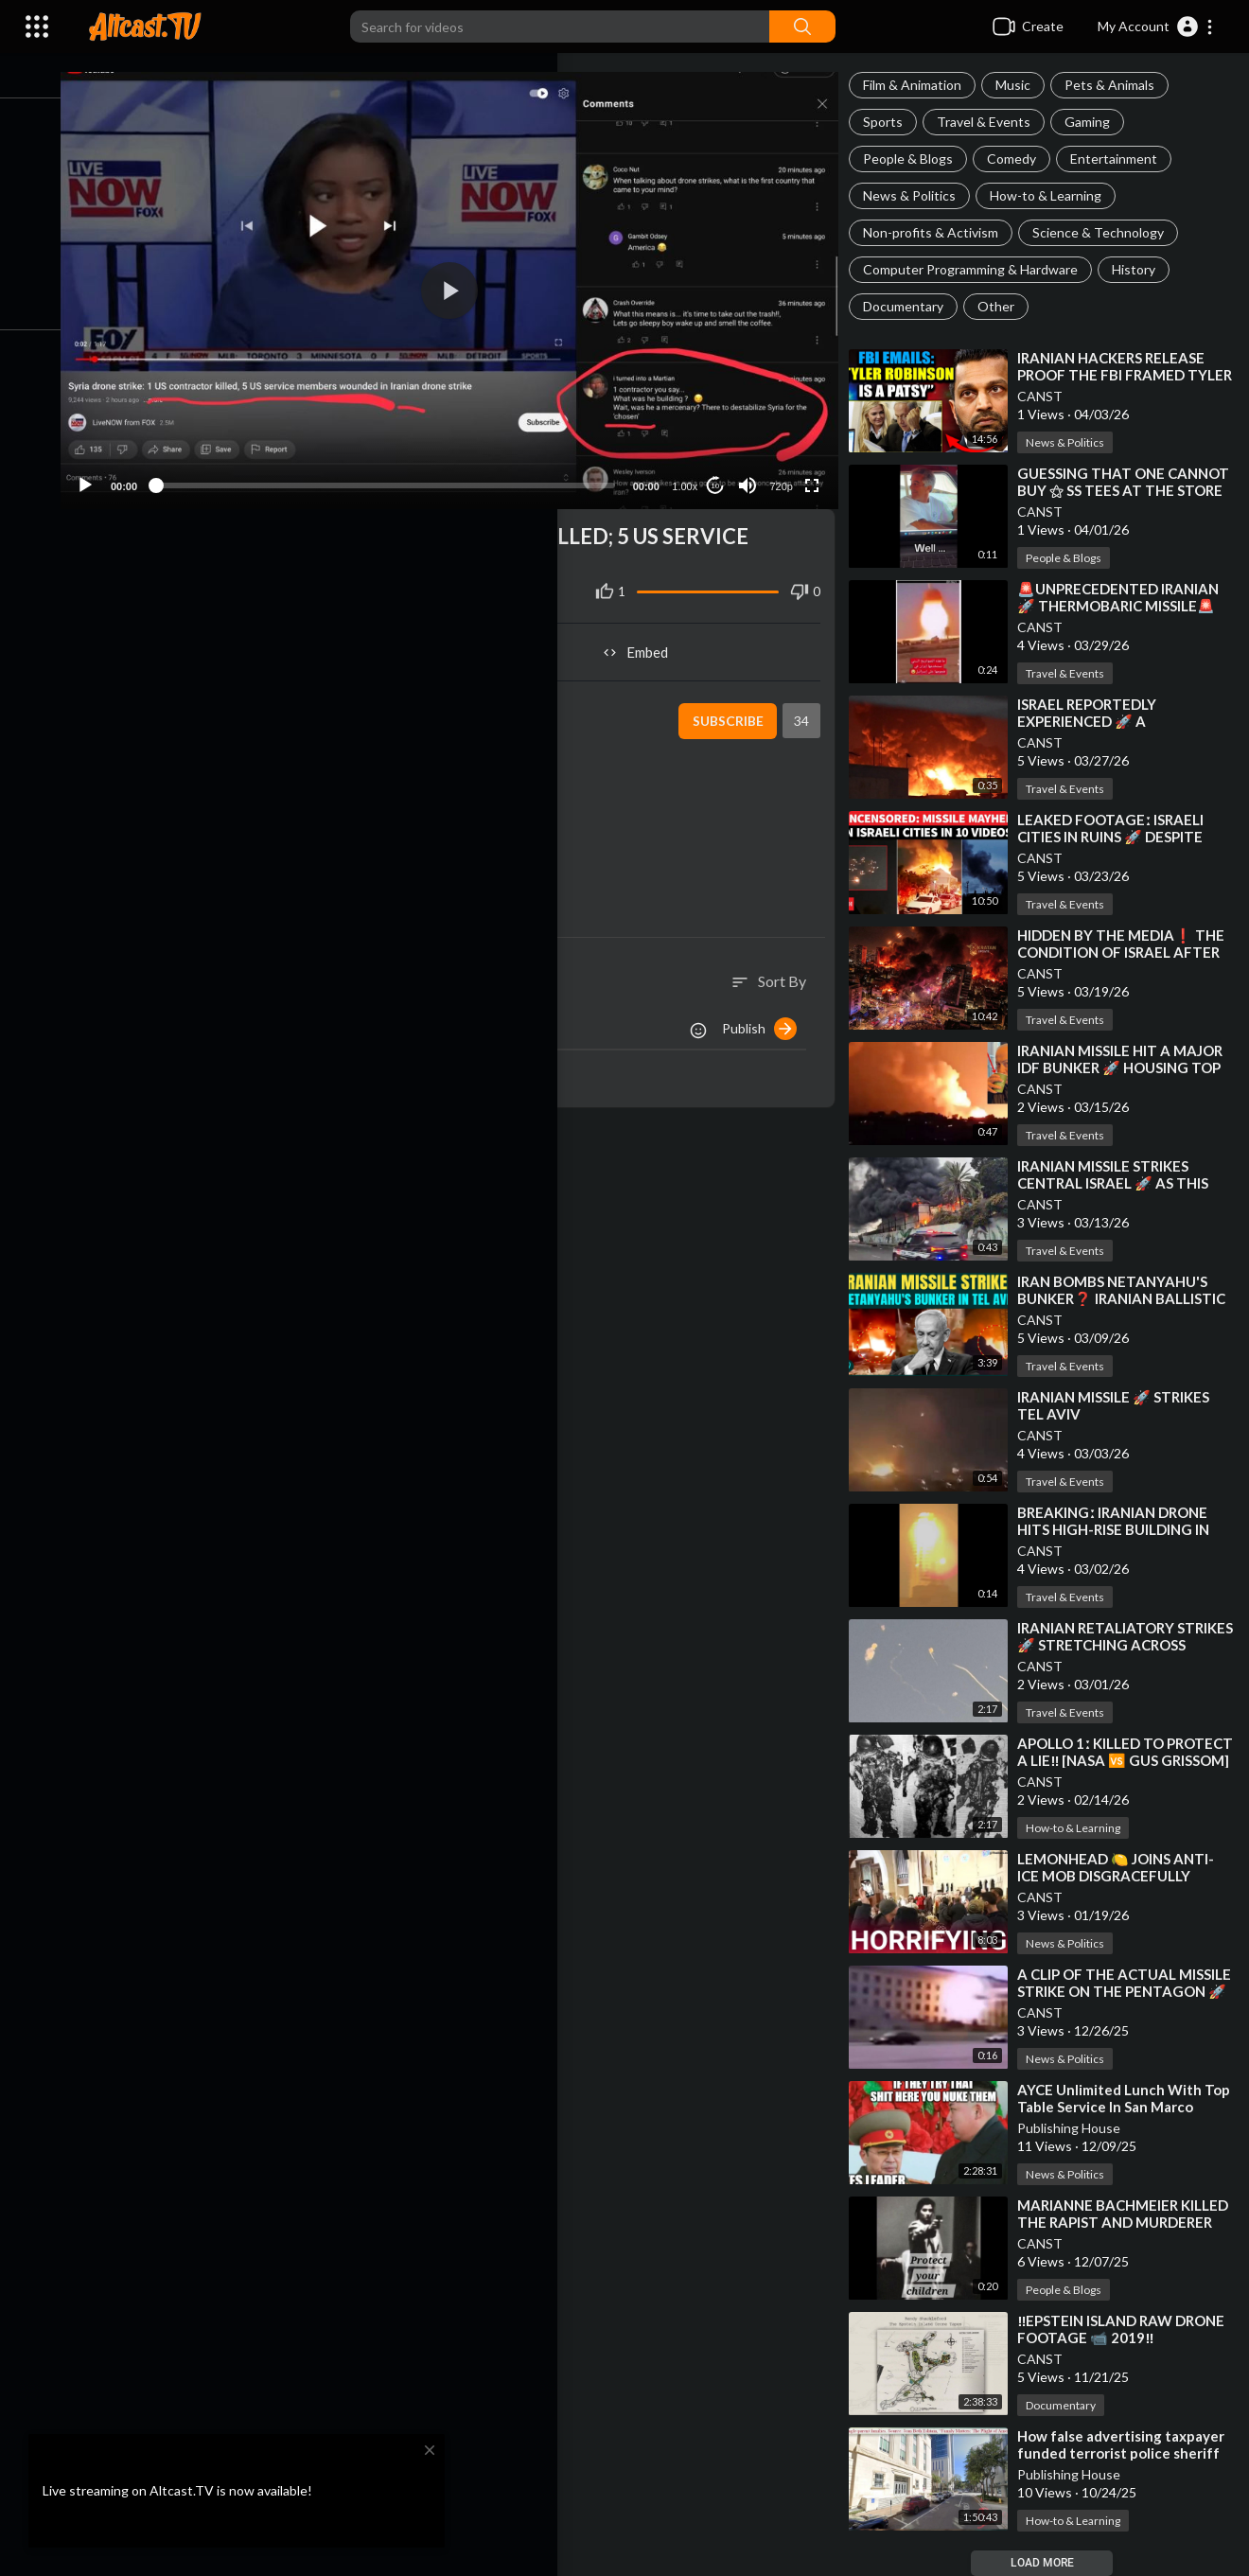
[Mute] (753, 472)
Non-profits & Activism (940, 232)
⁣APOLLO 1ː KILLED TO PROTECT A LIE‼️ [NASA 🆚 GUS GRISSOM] (1116, 1760)
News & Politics (918, 195)
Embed (648, 638)
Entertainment (1123, 158)
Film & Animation (921, 85)
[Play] (114, 472)
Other (1005, 306)
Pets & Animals (1119, 85)
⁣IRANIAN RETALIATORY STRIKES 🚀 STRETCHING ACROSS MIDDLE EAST (1111, 1644)
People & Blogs (917, 158)
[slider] (403, 472)
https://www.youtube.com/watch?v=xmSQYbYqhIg (368, 787)
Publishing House (1078, 2128)
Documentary (912, 306)
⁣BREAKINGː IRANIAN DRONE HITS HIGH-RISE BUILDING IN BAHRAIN (1123, 1529)
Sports (892, 122)
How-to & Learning (1055, 195)
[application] (467, 284)
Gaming (1096, 122)
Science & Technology (1107, 232)
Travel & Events (993, 122)
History (1143, 269)
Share (285, 638)
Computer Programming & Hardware (979, 269)
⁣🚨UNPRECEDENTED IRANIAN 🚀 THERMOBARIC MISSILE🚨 (1127, 597)
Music (1022, 85)
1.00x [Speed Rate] (690, 473)
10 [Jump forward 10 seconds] (720, 472)
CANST (1049, 396)
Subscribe (732, 707)
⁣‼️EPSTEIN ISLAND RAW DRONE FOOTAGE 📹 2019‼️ (1130, 2329)
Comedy (1021, 158)
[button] (1155, 26)
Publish (768, 1015)
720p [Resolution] (786, 473)
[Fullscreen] (817, 472)
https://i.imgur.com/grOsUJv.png (334, 829)
